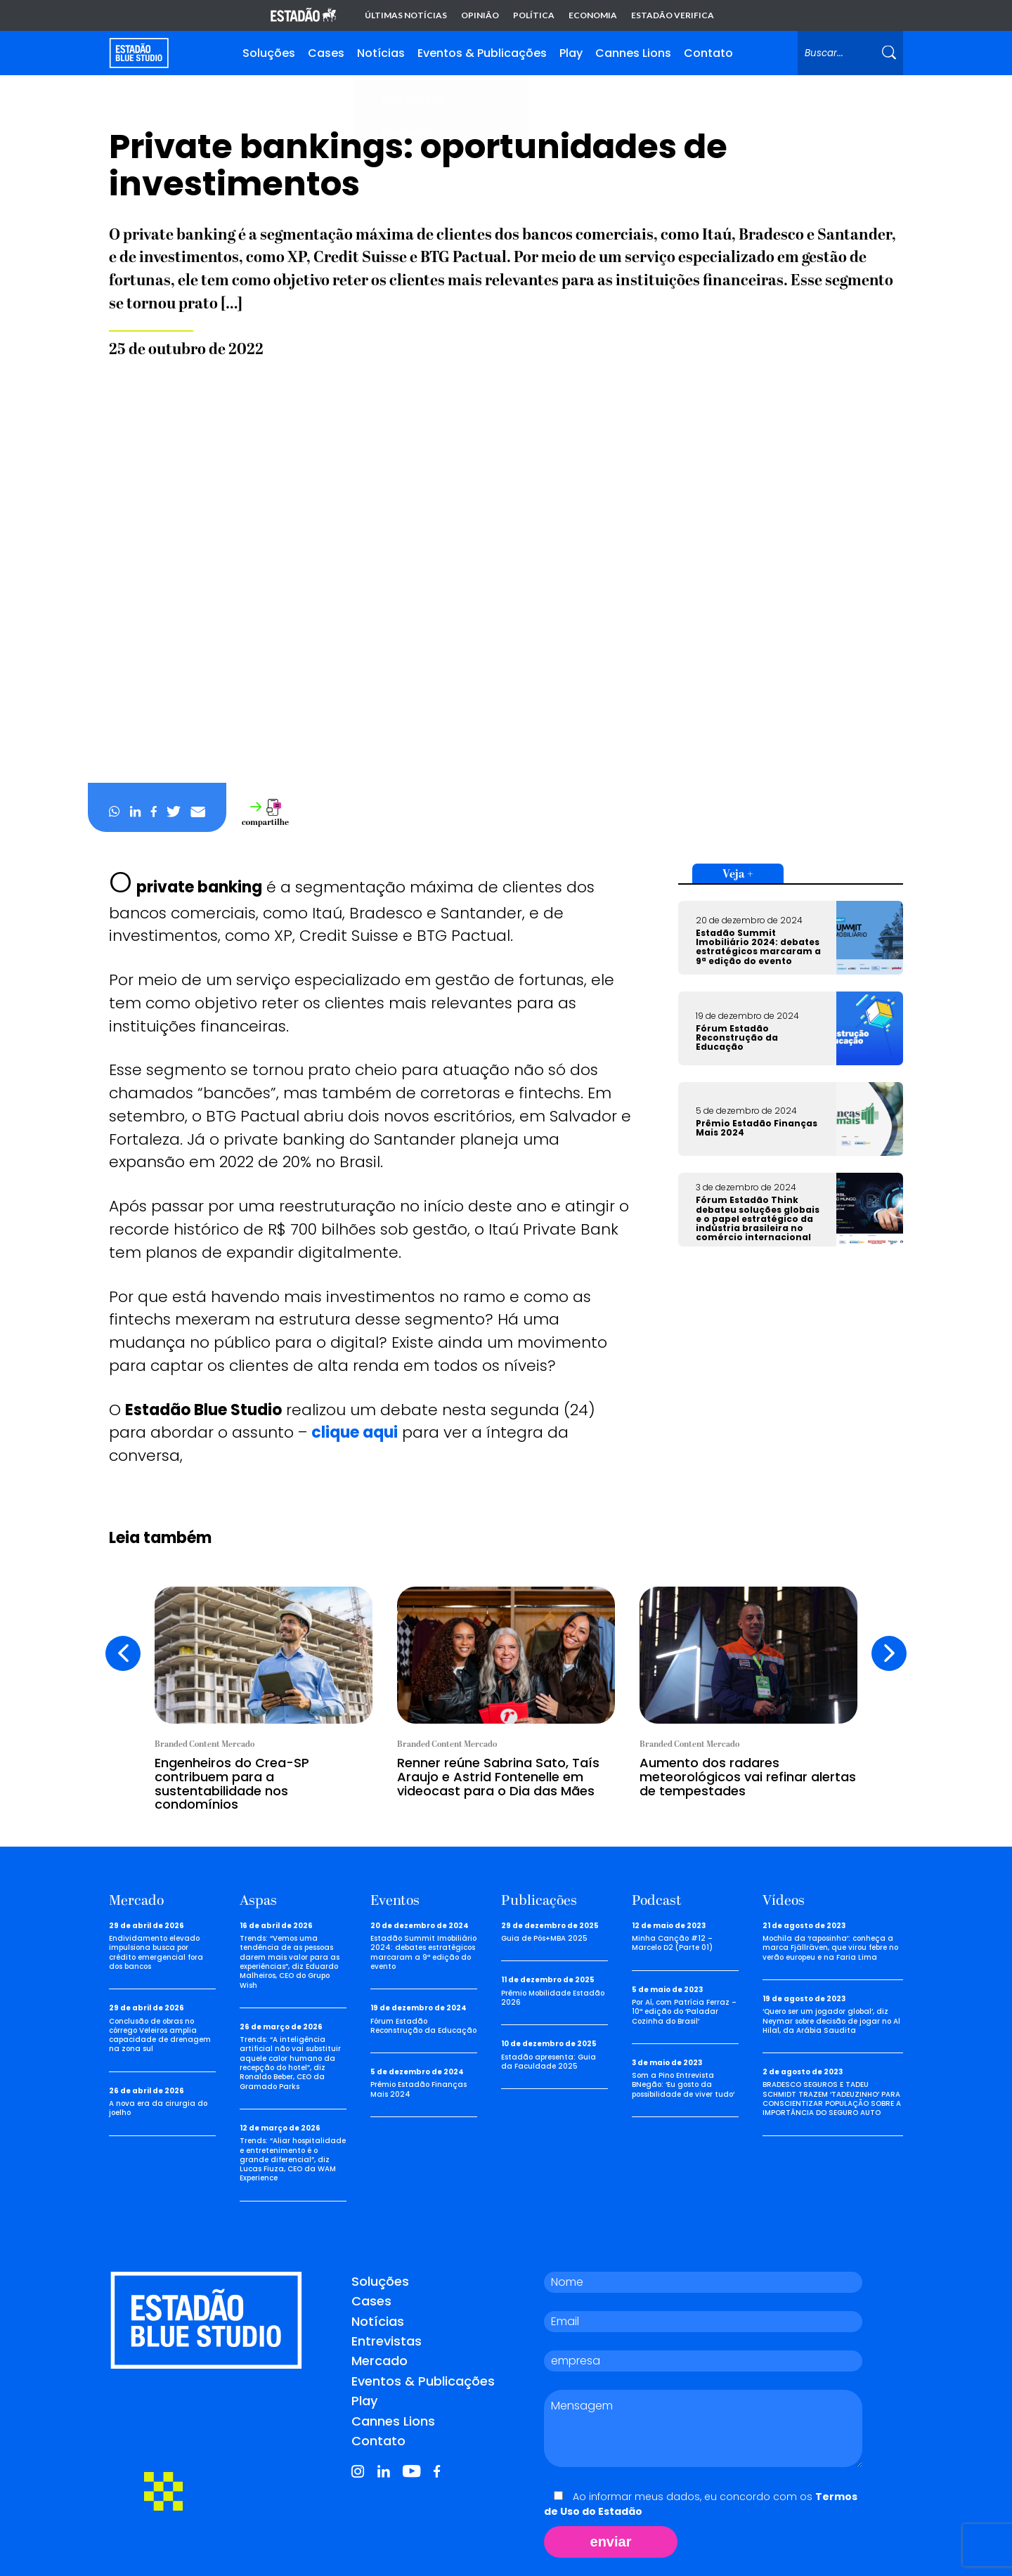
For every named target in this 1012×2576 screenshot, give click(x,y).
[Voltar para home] (139, 53)
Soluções (268, 53)
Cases (326, 53)
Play (571, 53)
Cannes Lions (633, 53)
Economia (593, 15)
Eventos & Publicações (482, 53)
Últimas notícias (406, 15)
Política (533, 15)
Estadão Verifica (672, 15)
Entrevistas (386, 2341)
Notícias (381, 53)
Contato (708, 53)
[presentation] (123, 1653)
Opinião (480, 15)
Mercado (379, 2360)
